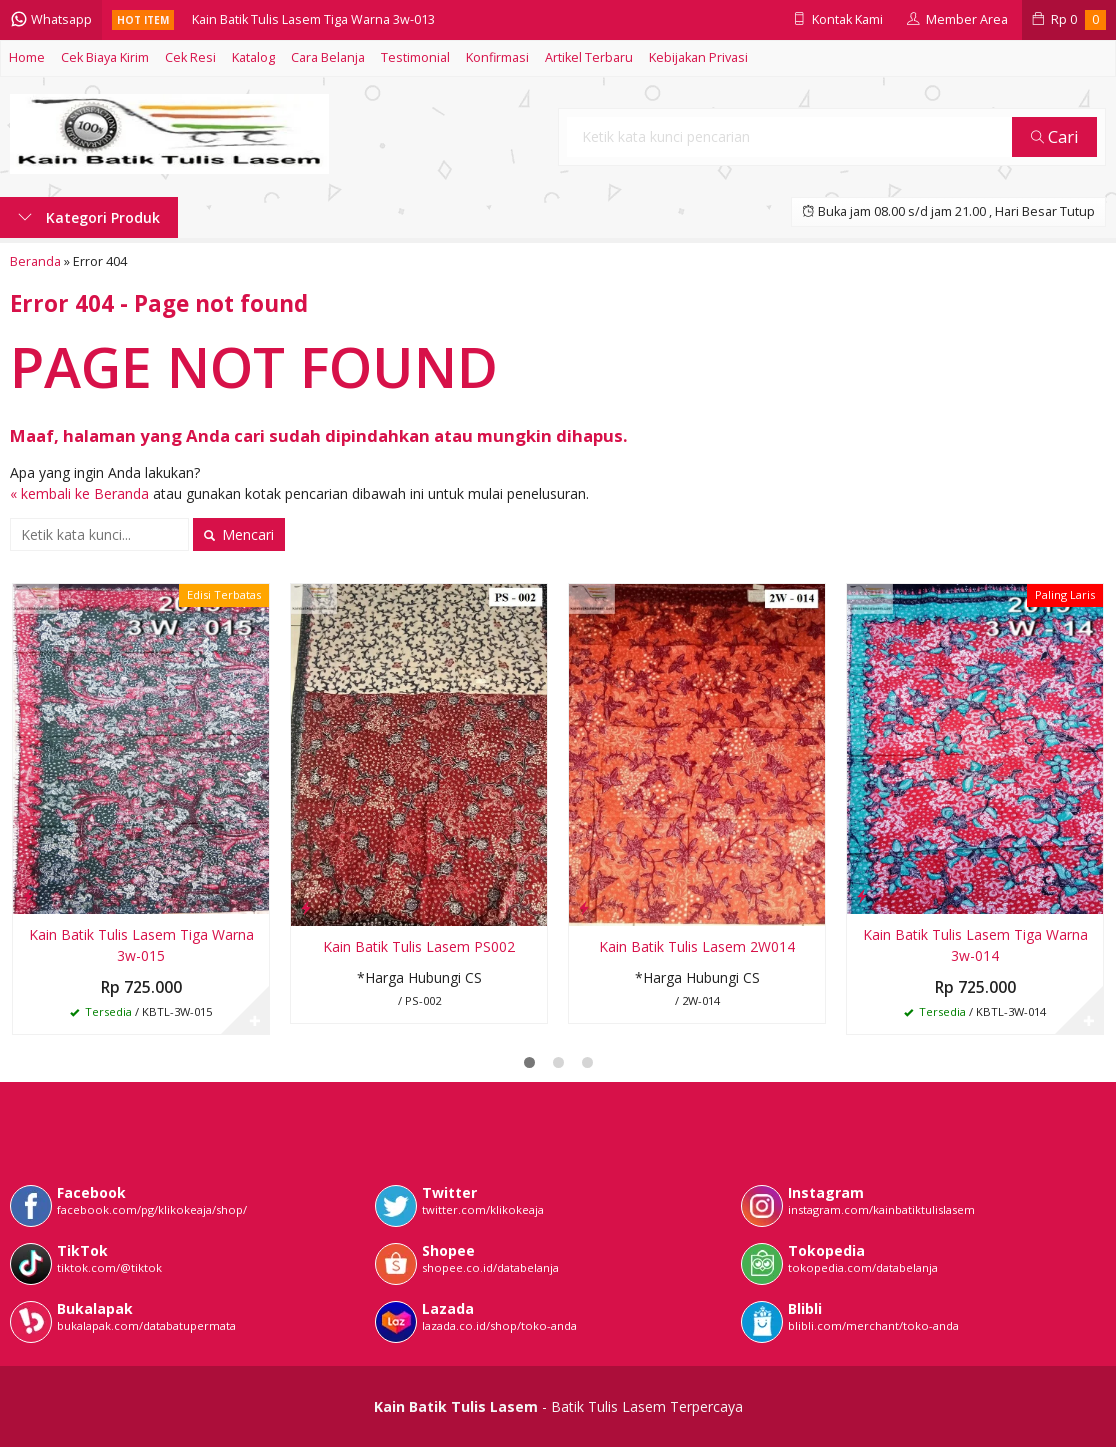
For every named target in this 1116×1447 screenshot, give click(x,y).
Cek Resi (190, 57)
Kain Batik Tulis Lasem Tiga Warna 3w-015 (141, 945)
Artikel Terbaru (589, 57)
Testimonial (415, 57)
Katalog (253, 57)
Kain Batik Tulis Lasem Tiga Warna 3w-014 (975, 945)
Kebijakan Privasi (698, 57)
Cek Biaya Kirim (105, 57)
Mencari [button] (239, 534)
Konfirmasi (497, 57)
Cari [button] (1055, 136)
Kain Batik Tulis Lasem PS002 (419, 946)
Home (27, 57)
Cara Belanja (328, 57)
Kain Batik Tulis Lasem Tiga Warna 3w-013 (313, 19)
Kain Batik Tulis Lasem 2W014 (697, 946)
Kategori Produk (89, 217)
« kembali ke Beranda (79, 493)
